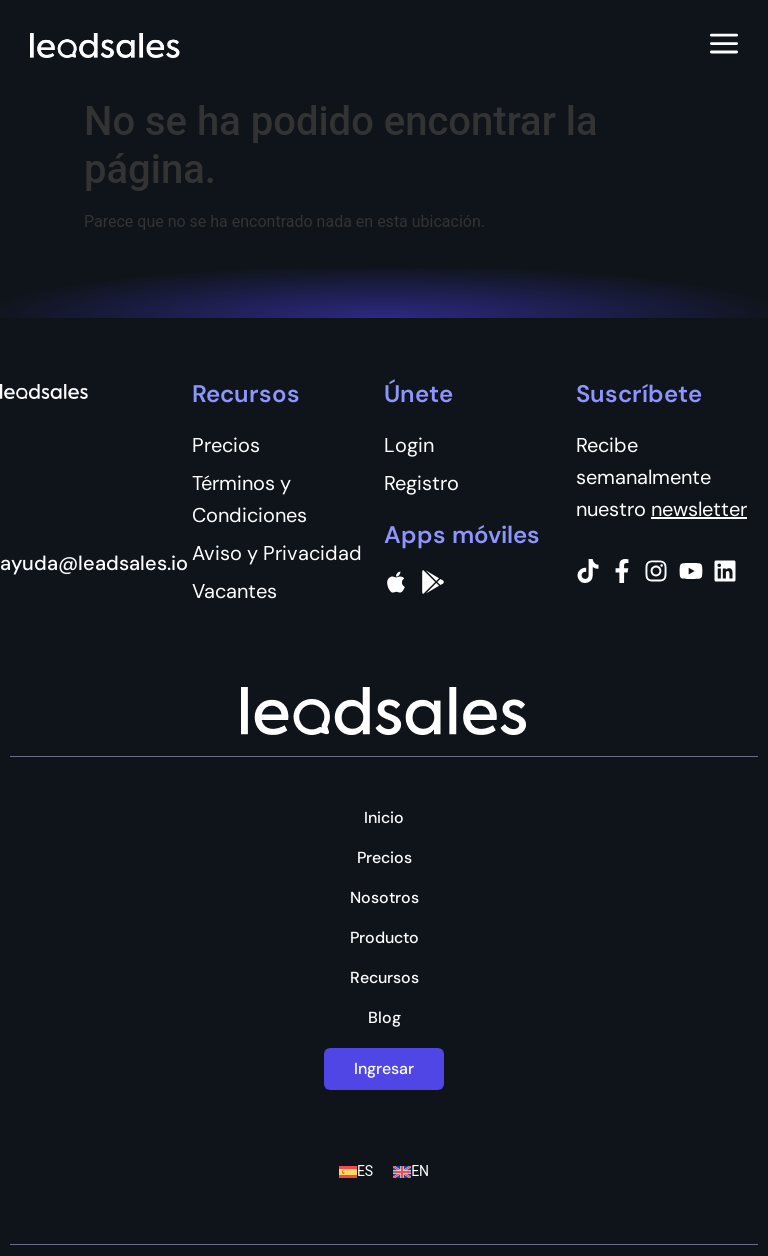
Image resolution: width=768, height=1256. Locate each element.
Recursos (384, 978)
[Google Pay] (433, 582)
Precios (384, 858)
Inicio (384, 818)
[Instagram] (656, 571)
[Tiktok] (588, 571)
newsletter (699, 509)
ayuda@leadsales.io (94, 563)
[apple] (396, 582)
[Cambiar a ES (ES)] (356, 1171)
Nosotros (384, 898)
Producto (384, 938)
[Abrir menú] (724, 45)
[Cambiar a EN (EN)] (411, 1171)
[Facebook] (622, 571)
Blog (384, 1018)
